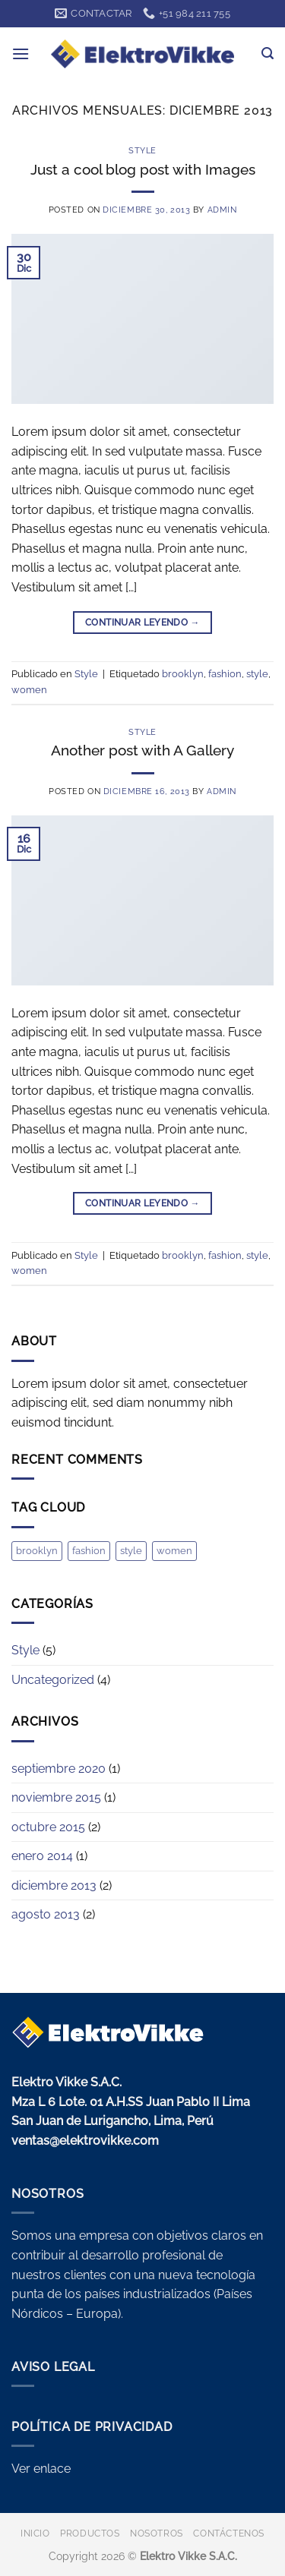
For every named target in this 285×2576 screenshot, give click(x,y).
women (29, 689)
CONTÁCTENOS (228, 2533)
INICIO (35, 2533)
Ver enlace (41, 2468)
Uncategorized (52, 1680)
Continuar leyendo (142, 623)
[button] (20, 53)
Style (142, 150)
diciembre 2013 (54, 1885)
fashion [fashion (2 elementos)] (89, 1550)
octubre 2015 (48, 1827)
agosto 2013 (45, 1914)
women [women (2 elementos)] (174, 1550)
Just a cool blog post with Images (142, 169)
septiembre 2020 (58, 1768)
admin (222, 209)
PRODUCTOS (90, 2533)
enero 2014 (42, 1856)
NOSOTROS (156, 2533)
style (257, 673)
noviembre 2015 (56, 1797)
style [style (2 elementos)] (131, 1550)
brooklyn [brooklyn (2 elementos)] (37, 1550)
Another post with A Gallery (142, 750)
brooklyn (183, 673)
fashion (225, 673)
